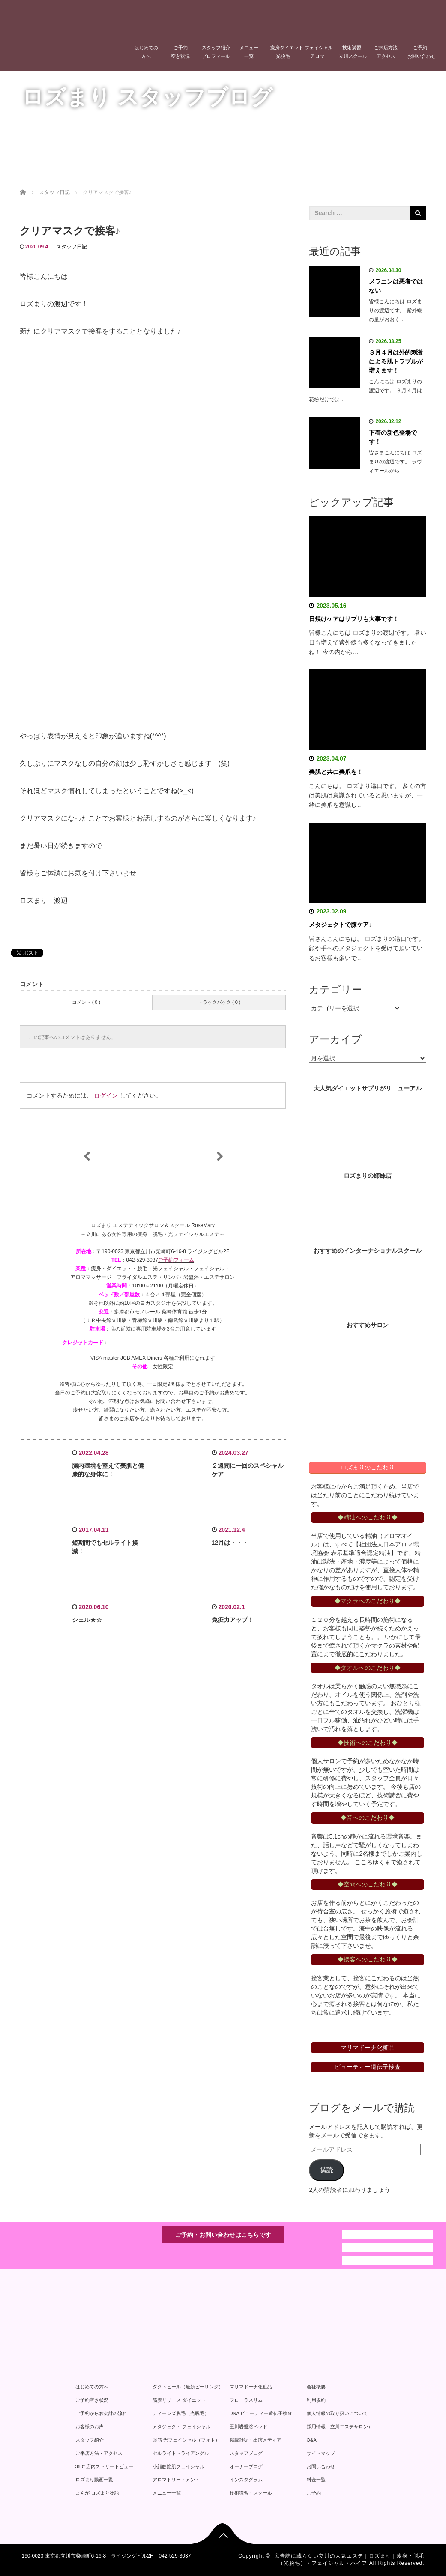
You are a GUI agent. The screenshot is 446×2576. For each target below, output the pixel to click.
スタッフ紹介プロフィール (216, 52)
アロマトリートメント (176, 2479)
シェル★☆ (87, 1619)
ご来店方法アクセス (386, 52)
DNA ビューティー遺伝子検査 (261, 2413)
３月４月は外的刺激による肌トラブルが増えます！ (396, 361)
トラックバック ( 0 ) (219, 1002)
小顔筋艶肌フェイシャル (178, 2466)
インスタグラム (246, 2479)
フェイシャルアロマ (319, 52)
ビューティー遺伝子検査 (368, 2066)
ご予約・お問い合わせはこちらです (223, 2234)
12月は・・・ (230, 1542)
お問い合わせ (321, 2466)
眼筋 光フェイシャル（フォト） (186, 2439)
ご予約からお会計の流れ (101, 2413)
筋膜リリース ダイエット (179, 2400)
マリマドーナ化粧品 (251, 2386)
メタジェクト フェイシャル (181, 2426)
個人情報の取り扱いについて (337, 2413)
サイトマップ (321, 2453)
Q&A (312, 2439)
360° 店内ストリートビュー (104, 2466)
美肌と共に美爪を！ (336, 771)
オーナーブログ (246, 2466)
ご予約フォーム (176, 1260)
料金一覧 (316, 2479)
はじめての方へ (146, 52)
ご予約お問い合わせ (421, 52)
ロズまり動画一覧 (94, 2479)
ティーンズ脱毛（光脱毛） (181, 2413)
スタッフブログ (246, 2453)
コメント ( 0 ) (86, 1002)
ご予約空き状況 (180, 52)
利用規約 (316, 2400)
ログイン (106, 1095)
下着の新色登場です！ (393, 437)
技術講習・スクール (251, 2492)
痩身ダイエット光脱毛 (285, 52)
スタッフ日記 (71, 247)
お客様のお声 (89, 2426)
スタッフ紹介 (89, 2439)
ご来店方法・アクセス (99, 2453)
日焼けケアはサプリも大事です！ (354, 618)
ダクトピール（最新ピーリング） (188, 2386)
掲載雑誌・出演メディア (255, 2439)
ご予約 (314, 2492)
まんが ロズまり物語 (97, 2492)
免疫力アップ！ (233, 1619)
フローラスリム (246, 2400)
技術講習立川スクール (353, 52)
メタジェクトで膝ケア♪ (340, 924)
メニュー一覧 (248, 52)
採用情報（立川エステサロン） (340, 2426)
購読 (326, 2169)
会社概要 (316, 2386)
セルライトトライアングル (181, 2453)
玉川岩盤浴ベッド (248, 2426)
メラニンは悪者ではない (396, 286)
